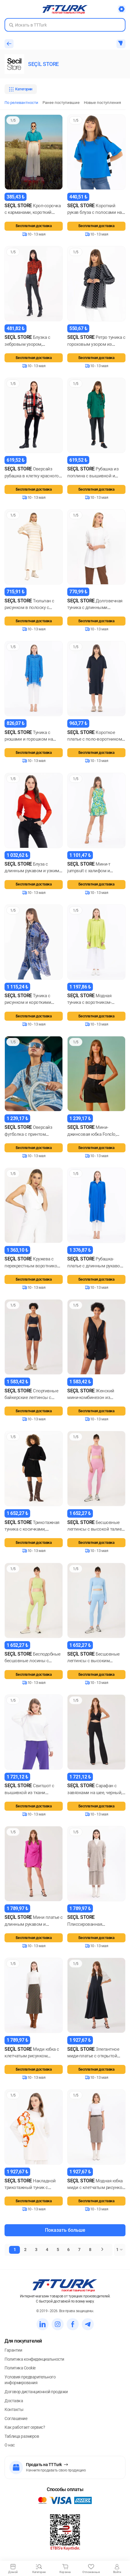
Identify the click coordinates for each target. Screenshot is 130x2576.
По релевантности (21, 102)
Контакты (14, 2409)
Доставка (14, 2400)
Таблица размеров (22, 2436)
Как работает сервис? (25, 2427)
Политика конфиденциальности (34, 2359)
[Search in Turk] (65, 25)
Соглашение (16, 2418)
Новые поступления (102, 102)
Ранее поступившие (61, 102)
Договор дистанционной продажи (36, 2391)
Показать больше (65, 2230)
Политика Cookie (20, 2367)
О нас (10, 2445)
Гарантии (13, 2350)
